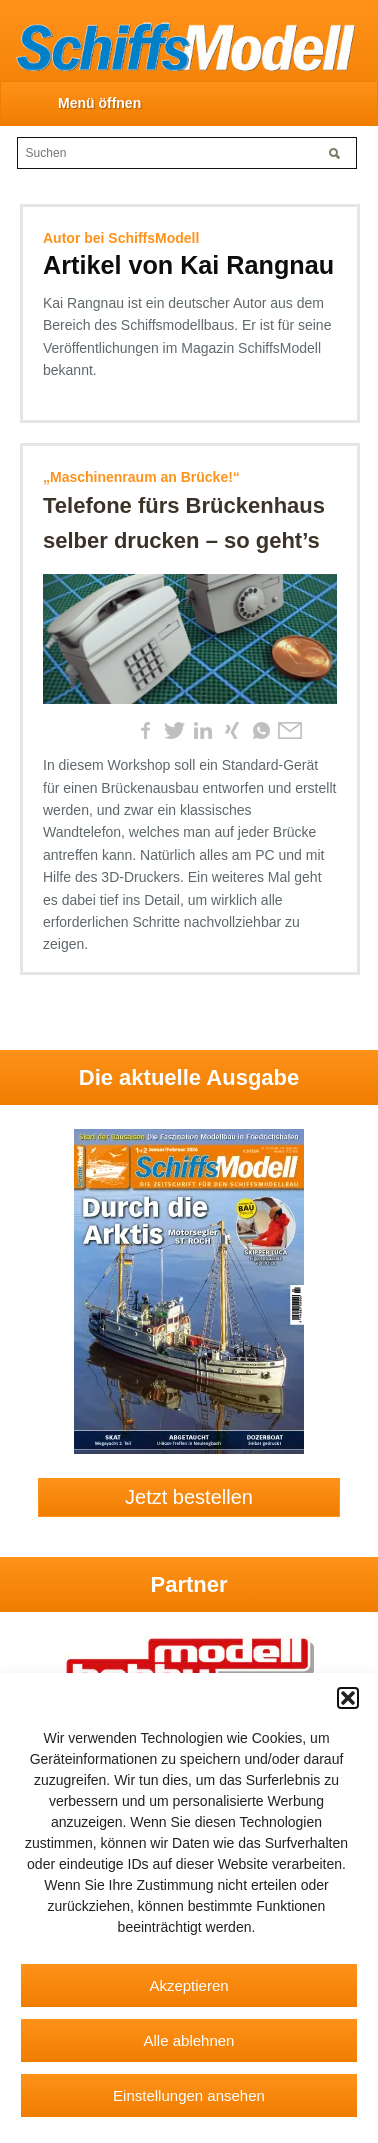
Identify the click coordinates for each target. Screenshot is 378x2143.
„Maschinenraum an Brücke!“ (141, 477)
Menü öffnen (99, 103)
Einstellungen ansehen (189, 2095)
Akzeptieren (188, 1985)
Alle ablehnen (189, 2040)
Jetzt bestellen (189, 1497)
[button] (348, 1698)
